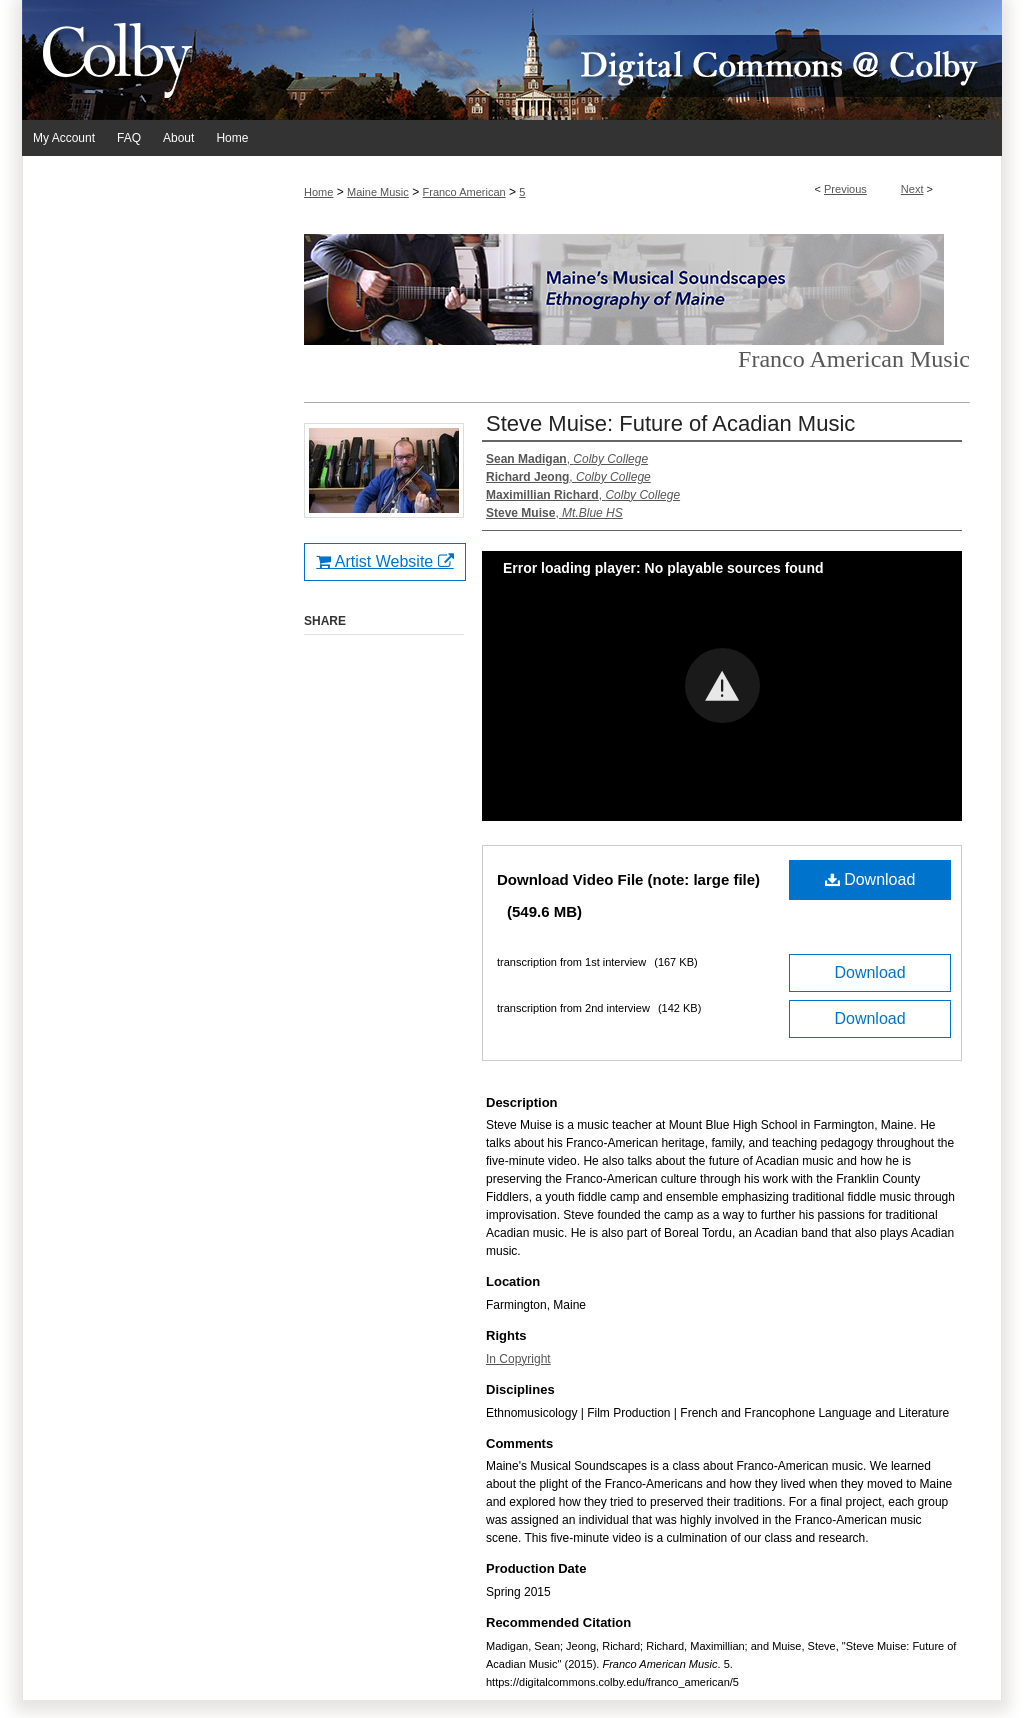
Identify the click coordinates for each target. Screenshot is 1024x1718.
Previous (845, 189)
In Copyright (518, 1359)
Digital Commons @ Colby (632, 60)
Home (318, 192)
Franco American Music (854, 359)
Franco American (464, 192)
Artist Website (384, 561)
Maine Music (378, 192)
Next (912, 189)
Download (870, 879)
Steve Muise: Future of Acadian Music (670, 423)
